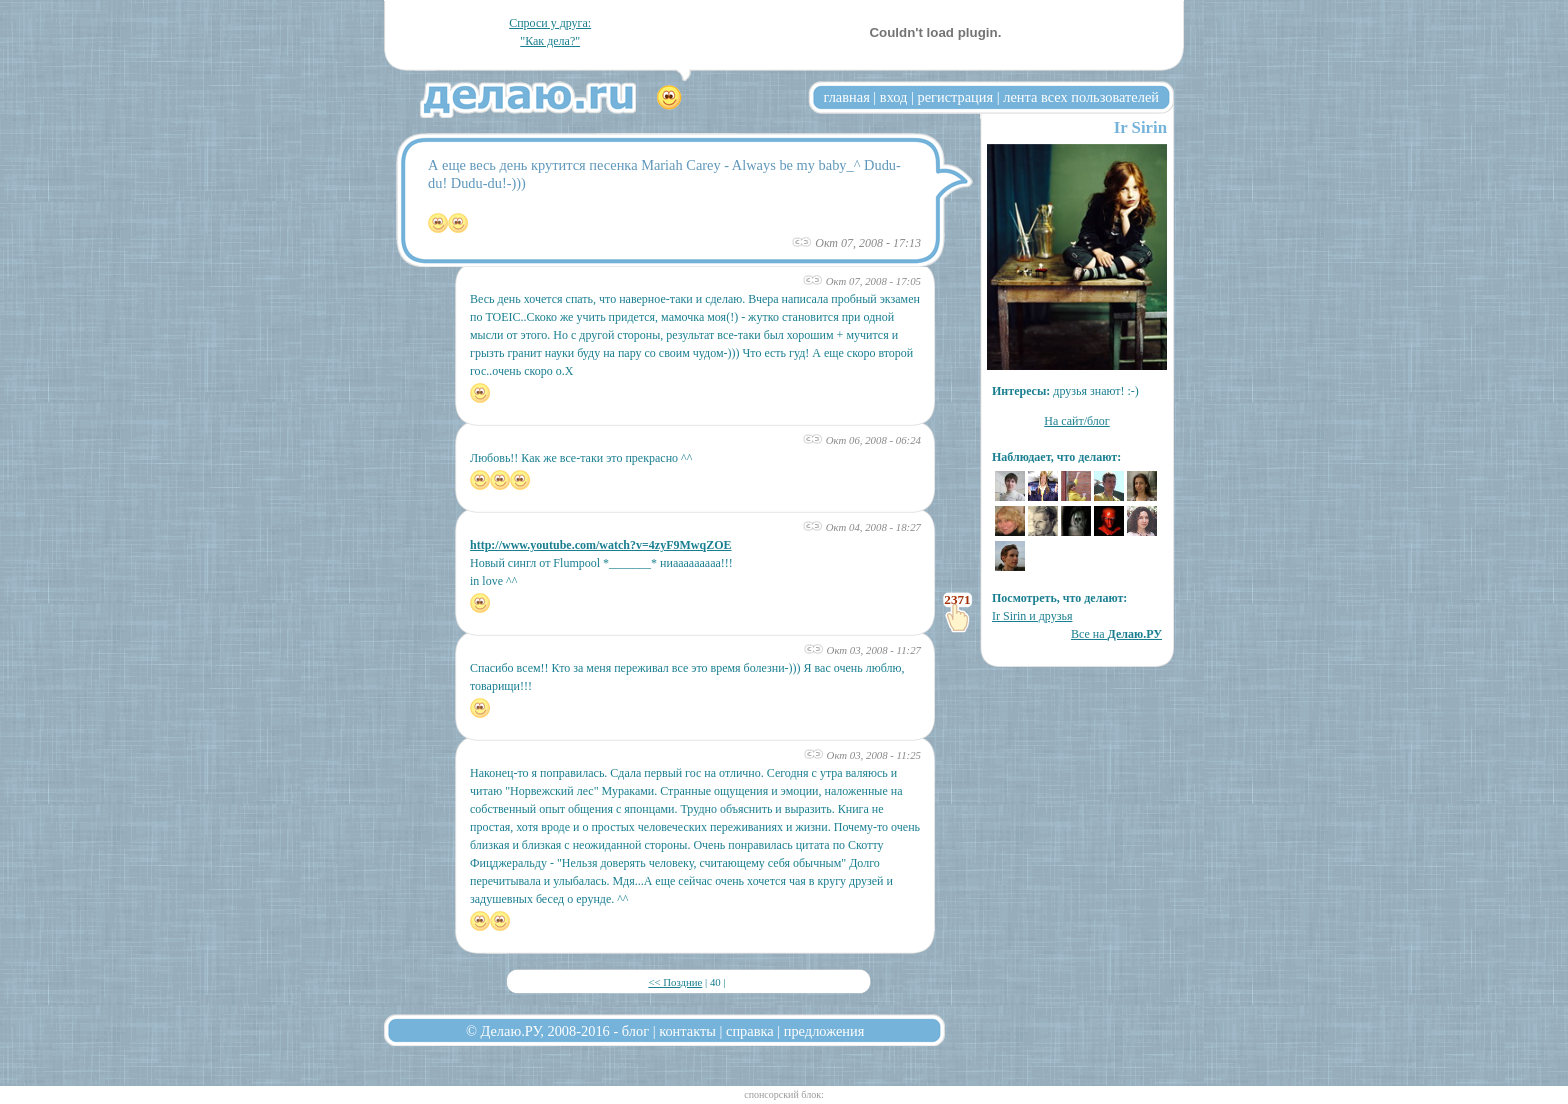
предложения (824, 1031)
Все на (1116, 634)
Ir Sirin (1140, 127)
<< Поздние (675, 982)
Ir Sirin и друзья (1032, 616)
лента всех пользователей (1081, 97)
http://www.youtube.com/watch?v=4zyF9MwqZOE (601, 545)
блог (635, 1031)
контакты (687, 1031)
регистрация (955, 97)
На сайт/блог (1077, 421)
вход (894, 97)
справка (750, 1031)
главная (847, 97)
